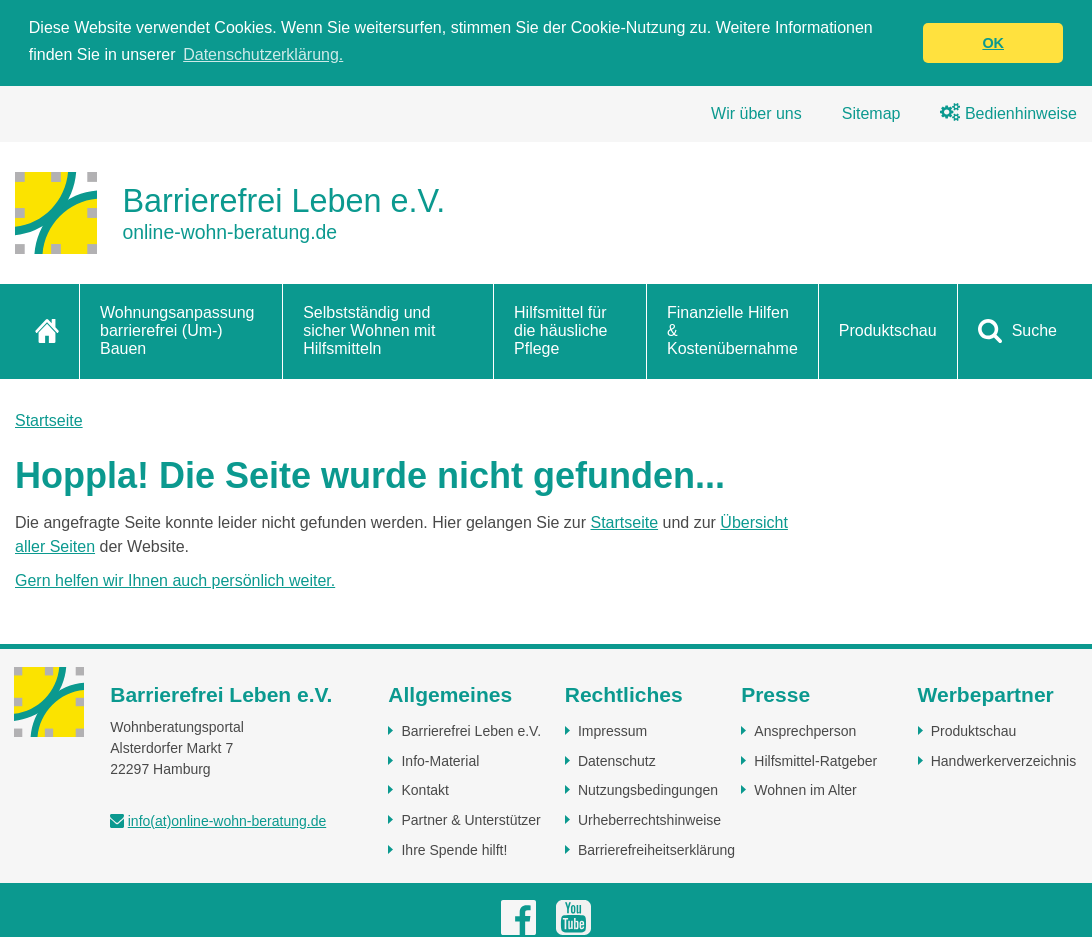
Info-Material (440, 760)
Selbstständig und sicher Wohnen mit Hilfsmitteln (369, 330)
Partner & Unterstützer (470, 819)
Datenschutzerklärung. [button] (263, 54)
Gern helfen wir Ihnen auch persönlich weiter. (175, 579)
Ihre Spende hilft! (454, 849)
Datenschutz (617, 760)
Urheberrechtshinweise (649, 819)
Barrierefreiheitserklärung (656, 849)
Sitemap (871, 112)
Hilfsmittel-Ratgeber (815, 760)
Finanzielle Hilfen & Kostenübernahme (732, 330)
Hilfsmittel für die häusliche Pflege (560, 330)
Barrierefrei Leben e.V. (471, 730)
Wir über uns (756, 112)
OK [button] (993, 43)
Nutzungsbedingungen (648, 790)
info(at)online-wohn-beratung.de (227, 820)
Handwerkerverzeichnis (1004, 760)
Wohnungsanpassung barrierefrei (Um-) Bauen (177, 330)
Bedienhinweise (1008, 112)
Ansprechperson (805, 730)
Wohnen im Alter (805, 790)
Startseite (49, 419)
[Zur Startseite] (230, 212)
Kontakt (424, 790)
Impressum (612, 730)
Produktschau (888, 329)
